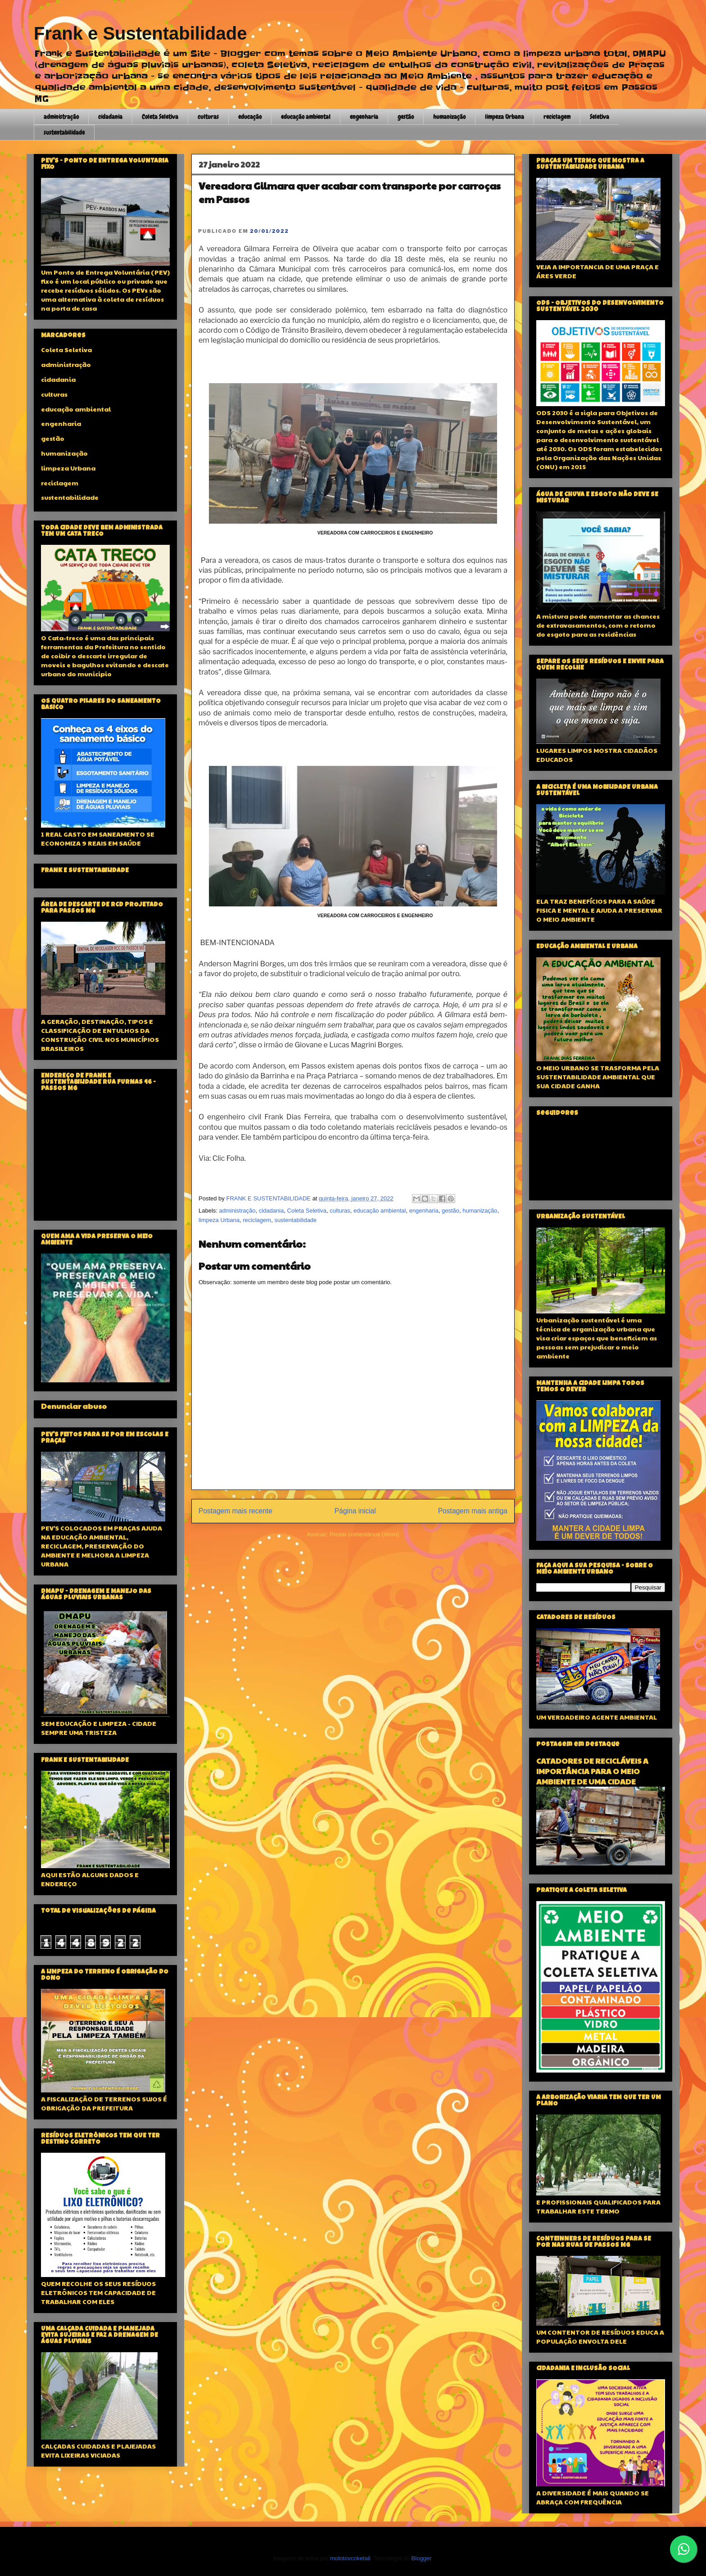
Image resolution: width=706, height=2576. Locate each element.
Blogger (421, 2558)
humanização (449, 117)
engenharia (364, 117)
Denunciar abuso (74, 1406)
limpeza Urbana (504, 117)
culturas (208, 117)
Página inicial (355, 1511)
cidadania (110, 117)
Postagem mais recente (235, 1511)
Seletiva (599, 117)
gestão (406, 117)
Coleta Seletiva (160, 117)
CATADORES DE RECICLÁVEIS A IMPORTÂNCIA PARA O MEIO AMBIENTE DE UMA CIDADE (592, 1771)
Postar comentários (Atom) (364, 1534)
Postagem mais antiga (472, 1511)
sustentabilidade (64, 132)
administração (61, 117)
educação (250, 117)
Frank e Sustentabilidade (140, 33)
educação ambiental (305, 117)
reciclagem (556, 117)
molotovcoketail (350, 2558)
